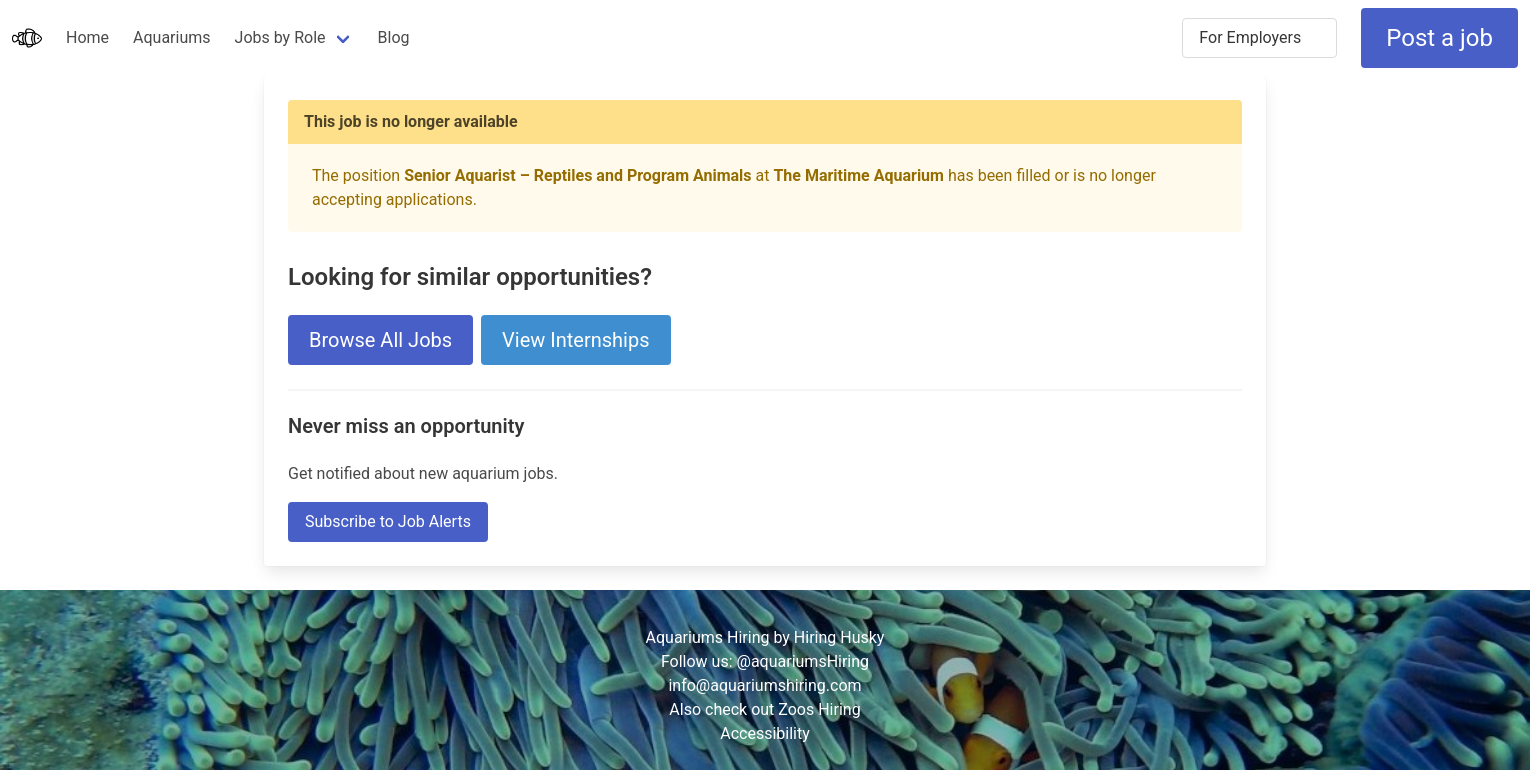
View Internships (575, 340)
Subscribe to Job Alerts (388, 521)
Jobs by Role (280, 37)
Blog (394, 37)
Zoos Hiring (819, 709)
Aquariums (171, 37)
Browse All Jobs (380, 340)
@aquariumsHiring (803, 661)
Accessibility (765, 733)
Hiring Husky (839, 637)
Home (87, 37)
